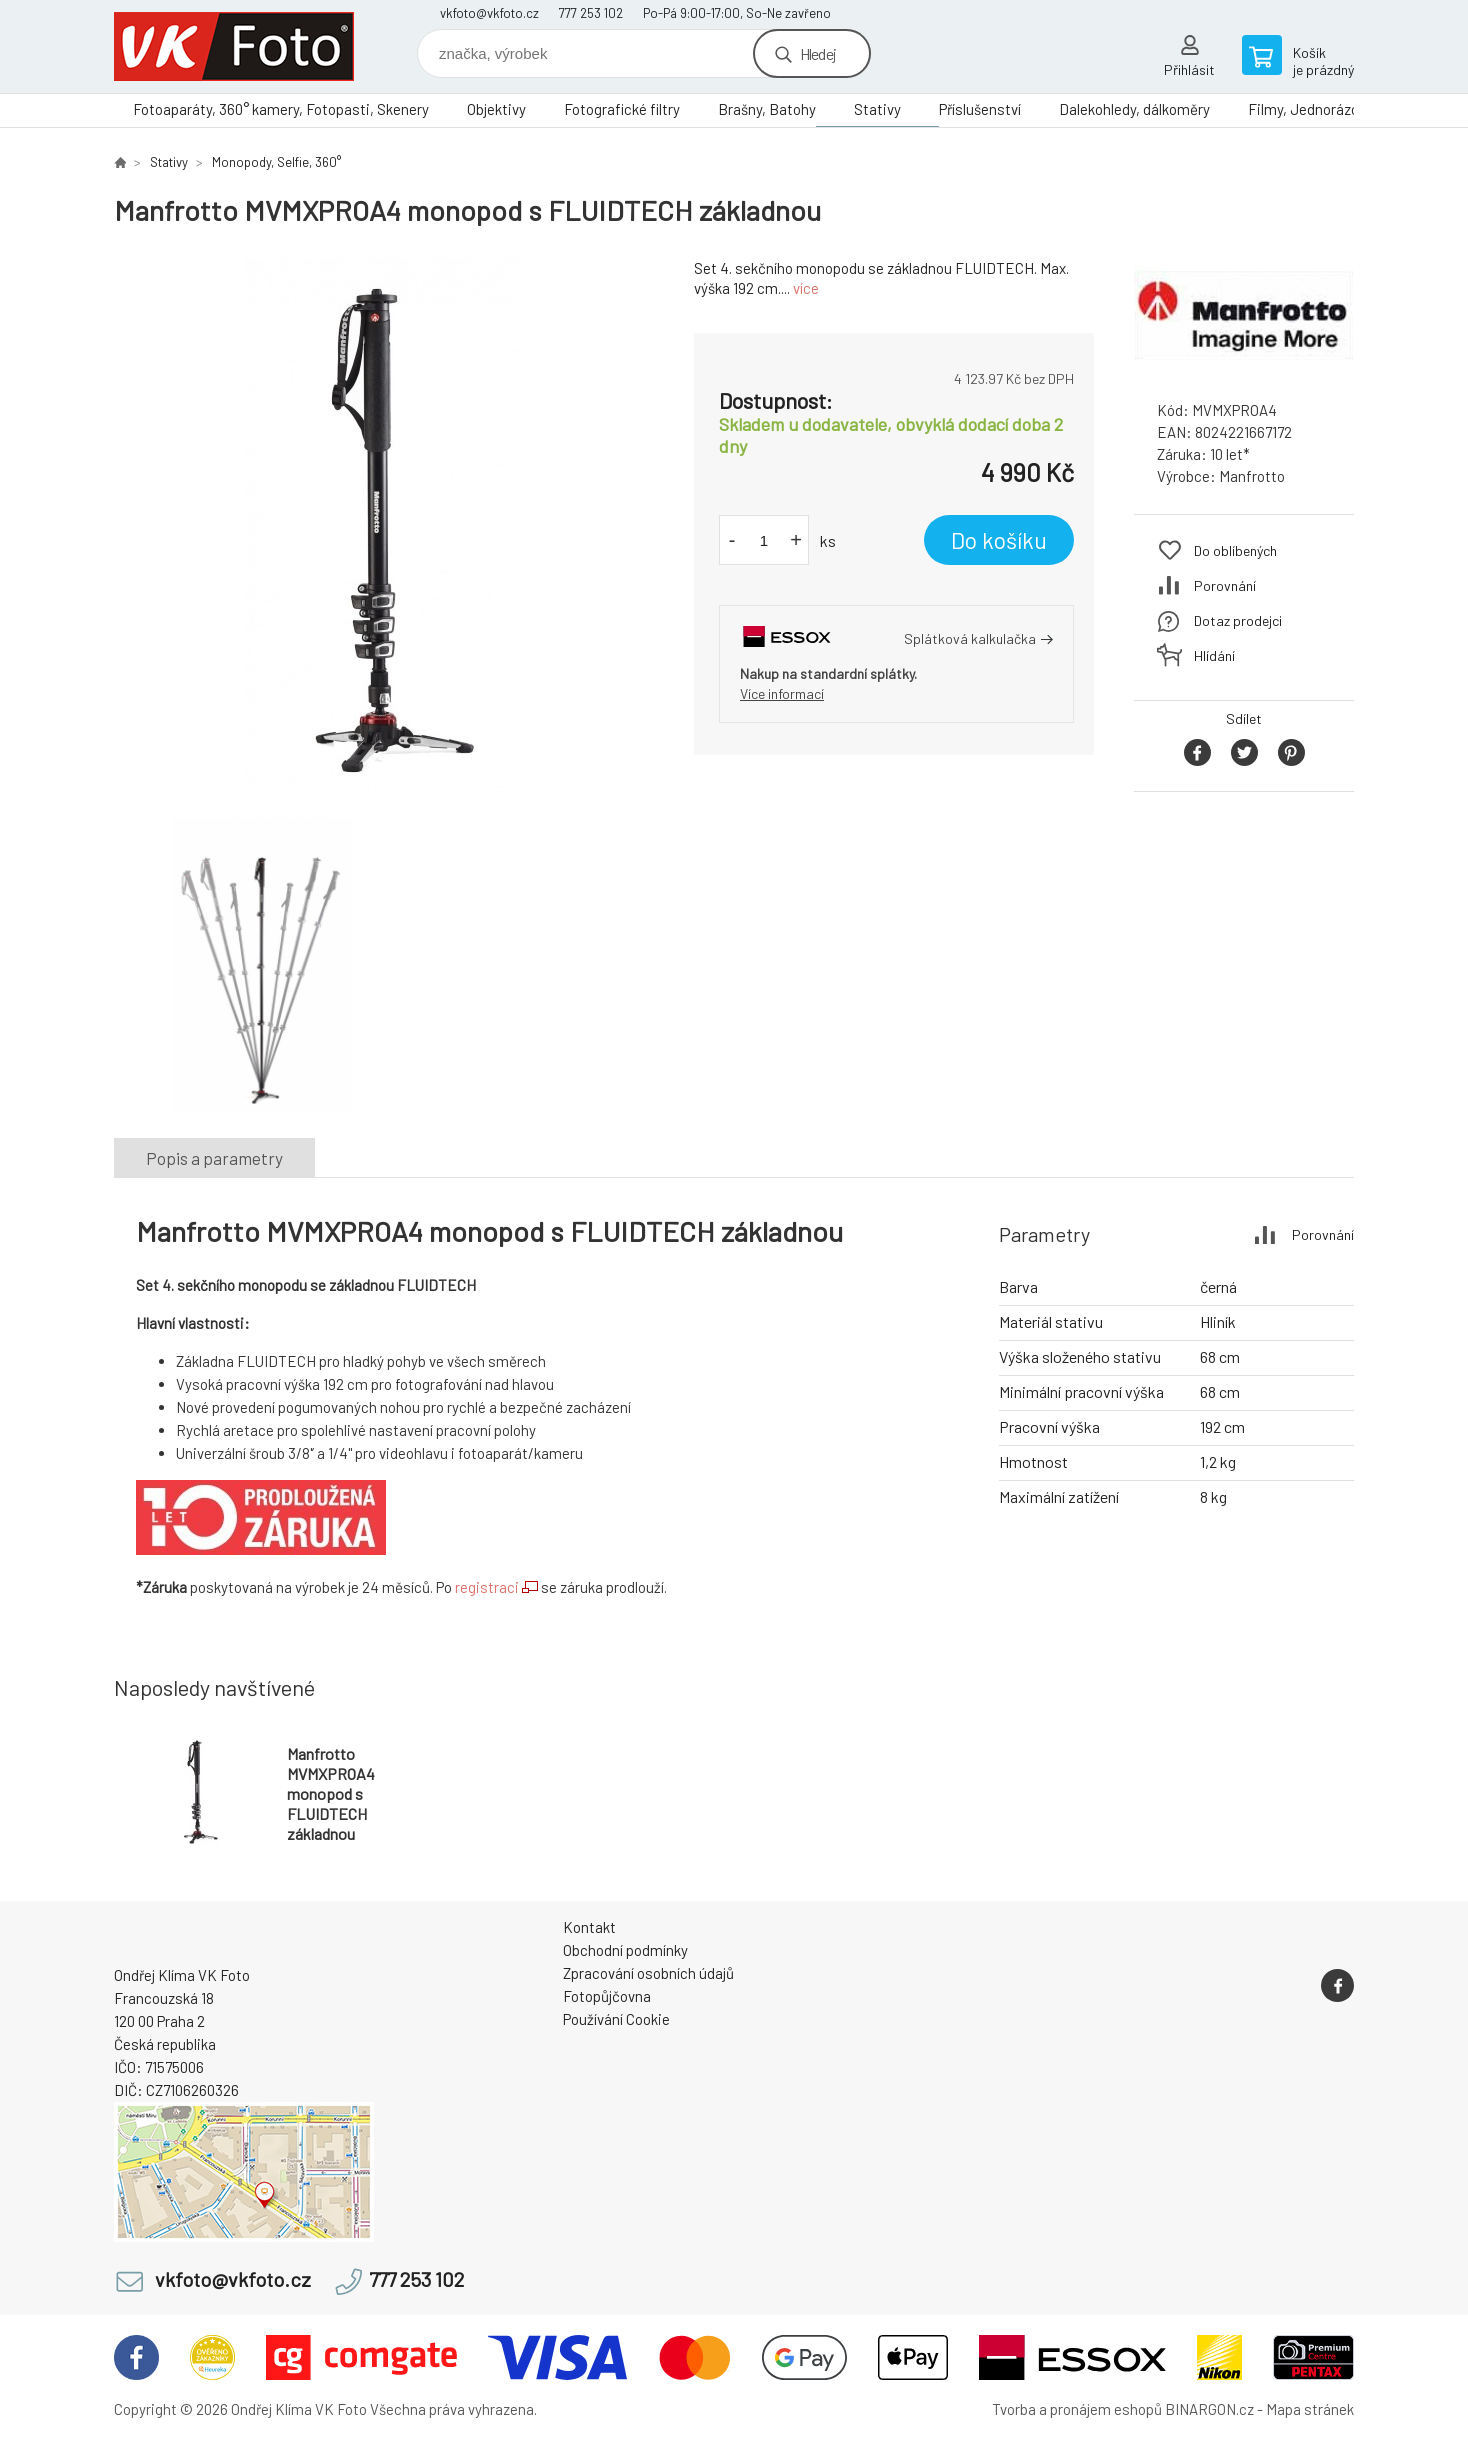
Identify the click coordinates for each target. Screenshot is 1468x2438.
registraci (487, 1587)
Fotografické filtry (622, 109)
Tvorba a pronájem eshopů (1077, 2409)
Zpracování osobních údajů (648, 1973)
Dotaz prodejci (1238, 620)
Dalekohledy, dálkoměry (1134, 109)
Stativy (877, 109)
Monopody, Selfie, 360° (276, 162)
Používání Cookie (616, 2019)
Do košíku (999, 540)
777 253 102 (591, 13)
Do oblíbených (1235, 550)
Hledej (818, 53)
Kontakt (589, 1927)
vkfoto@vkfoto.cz (489, 13)
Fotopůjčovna (607, 1996)
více (806, 288)
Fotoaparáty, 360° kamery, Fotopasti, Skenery (281, 109)
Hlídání (1214, 655)
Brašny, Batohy (767, 109)
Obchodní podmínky (625, 1950)
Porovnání (1225, 585)
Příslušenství (980, 109)
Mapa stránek (1310, 2409)
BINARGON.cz (1209, 2409)
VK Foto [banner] (234, 46)
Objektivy (496, 109)
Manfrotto (1252, 476)
